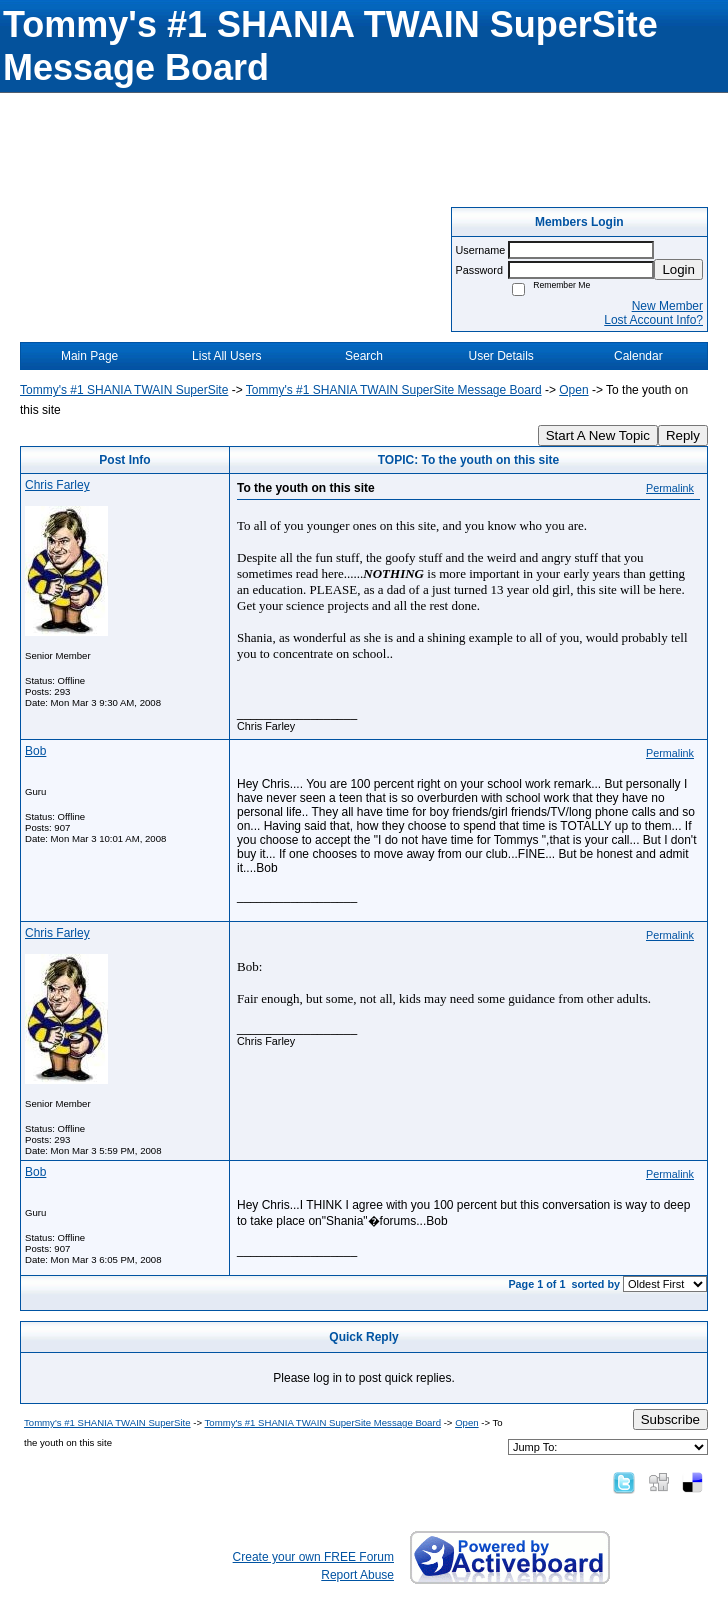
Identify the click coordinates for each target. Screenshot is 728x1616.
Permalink (670, 488)
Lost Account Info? (653, 320)
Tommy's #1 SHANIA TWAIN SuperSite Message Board (394, 390)
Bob (35, 751)
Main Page (89, 356)
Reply (683, 435)
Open (573, 390)
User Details (500, 356)
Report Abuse (357, 1575)
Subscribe (670, 1419)
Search (364, 356)
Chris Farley (57, 485)
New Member (667, 306)
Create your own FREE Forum (313, 1557)
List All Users (226, 356)
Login (678, 269)
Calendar (638, 356)
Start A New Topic (598, 435)
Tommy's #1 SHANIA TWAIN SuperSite (124, 390)
